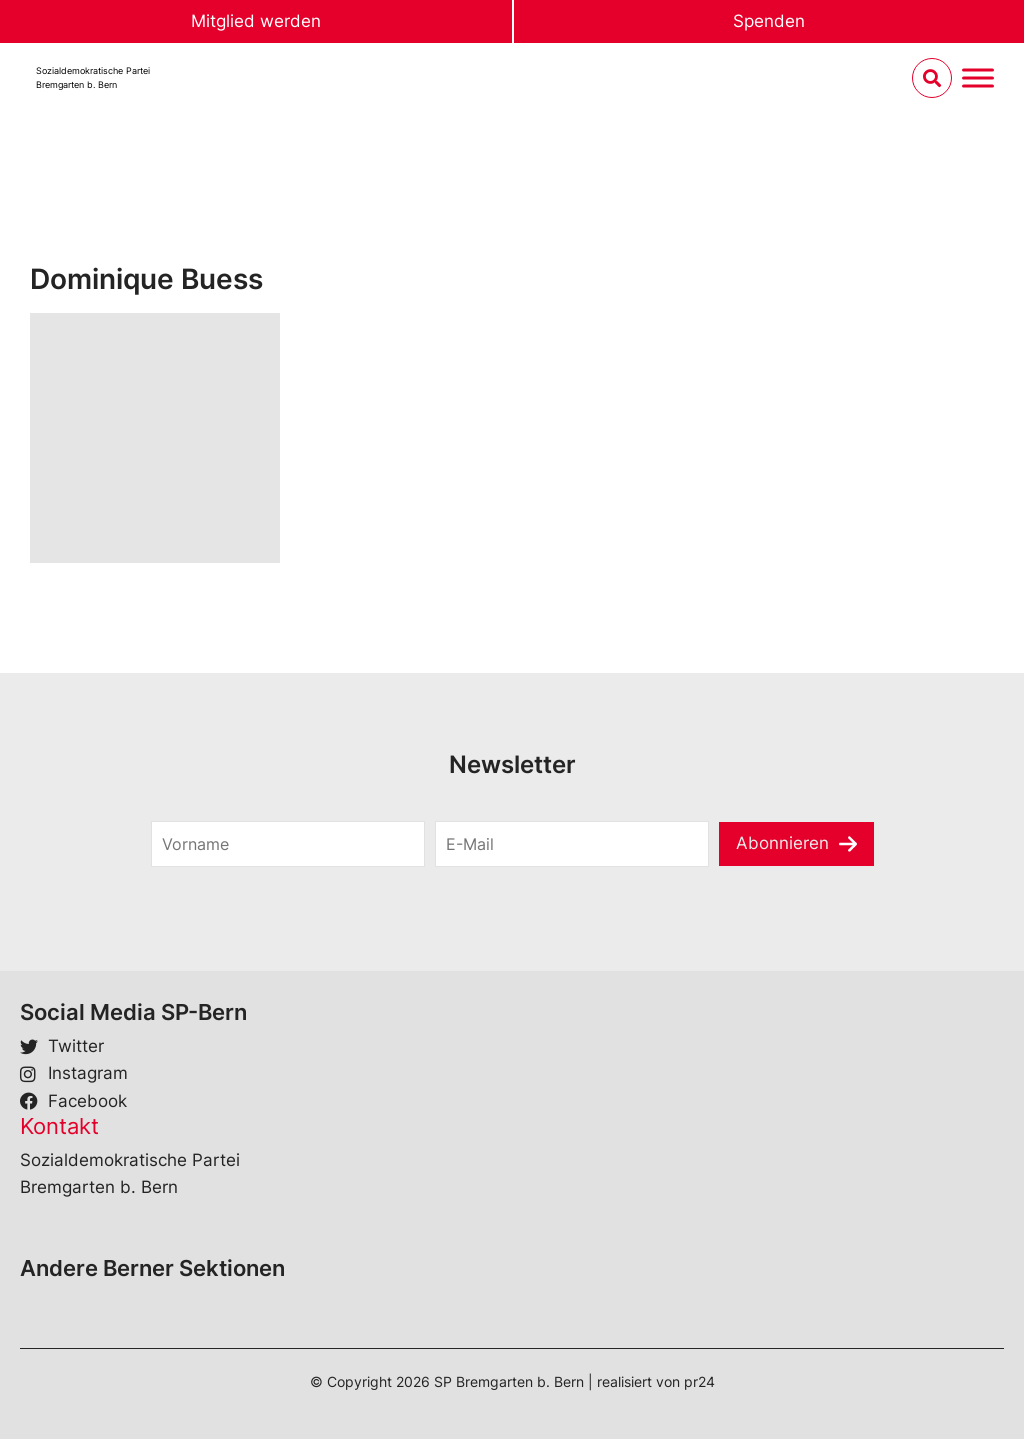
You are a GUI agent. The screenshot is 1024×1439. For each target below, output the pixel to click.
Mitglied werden (256, 21)
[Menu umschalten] (978, 78)
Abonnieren (782, 843)
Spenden (769, 21)
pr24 (699, 1381)
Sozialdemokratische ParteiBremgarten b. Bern (93, 77)
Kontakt (59, 1126)
